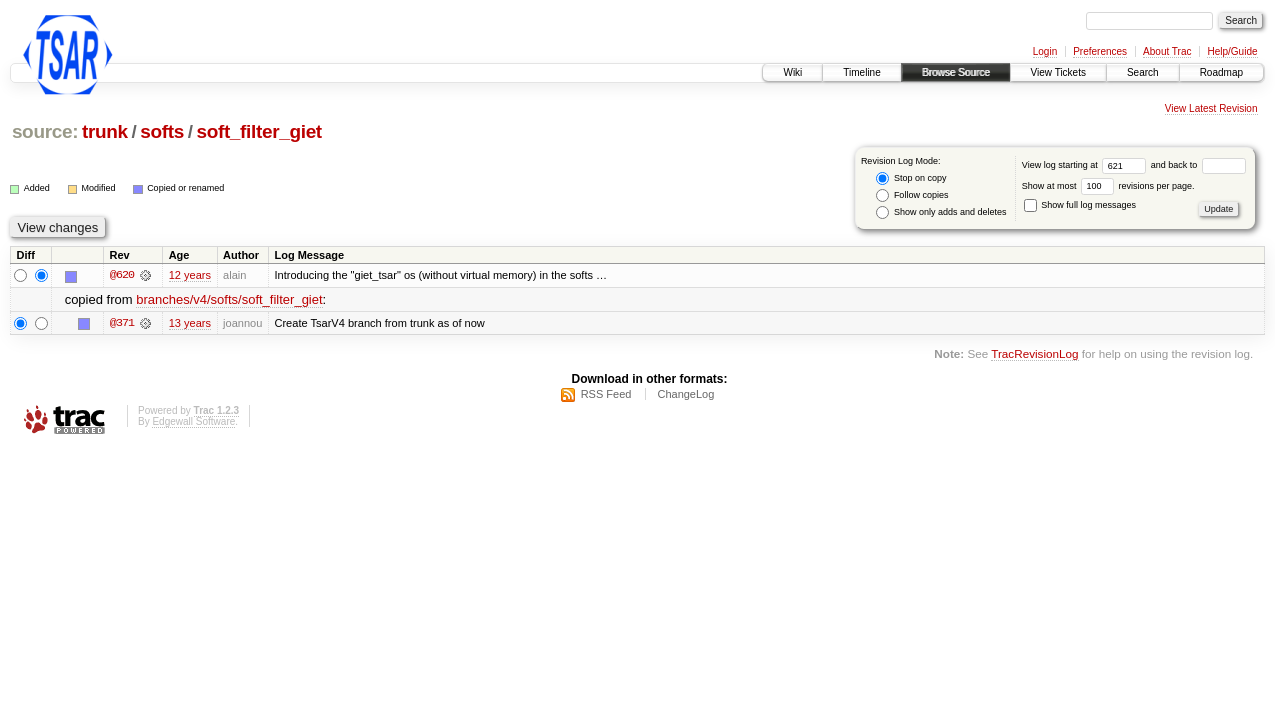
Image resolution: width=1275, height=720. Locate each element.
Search (1143, 72)
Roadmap (1221, 72)
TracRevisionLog (1034, 354)
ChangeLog (685, 394)
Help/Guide (1232, 51)
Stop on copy (911, 178)
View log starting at (1086, 165)
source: (45, 131)
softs (162, 131)
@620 (122, 276)
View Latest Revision (1211, 108)
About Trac (1167, 51)
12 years (190, 276)
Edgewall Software (193, 421)
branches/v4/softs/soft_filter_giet (229, 299)
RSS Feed (606, 394)
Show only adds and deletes (941, 212)
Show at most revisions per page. (1108, 186)
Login (1045, 51)
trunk (105, 131)
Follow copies (912, 195)
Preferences (1100, 51)
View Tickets (1058, 72)
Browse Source (956, 72)
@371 (122, 323)
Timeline (861, 72)
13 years (190, 323)
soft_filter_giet (258, 131)
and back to (1198, 165)
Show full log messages (1080, 205)
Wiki (792, 72)
